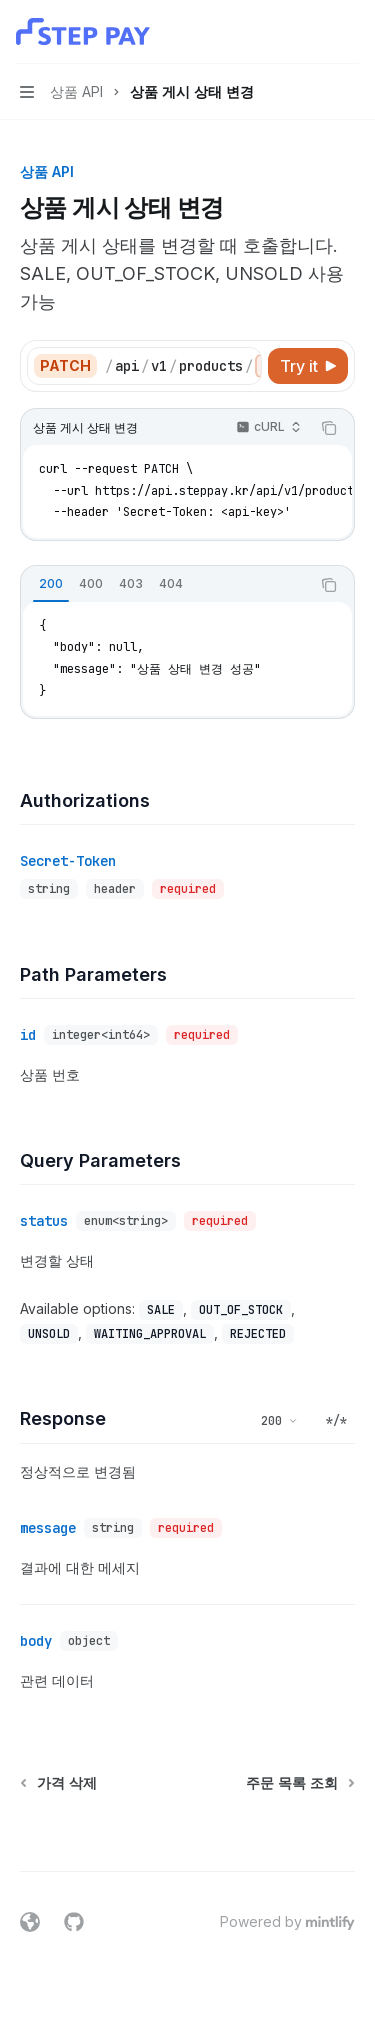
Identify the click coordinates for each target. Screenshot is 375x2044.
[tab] (51, 584)
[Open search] (311, 32)
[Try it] (308, 366)
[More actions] (349, 32)
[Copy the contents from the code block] (329, 428)
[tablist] (165, 585)
